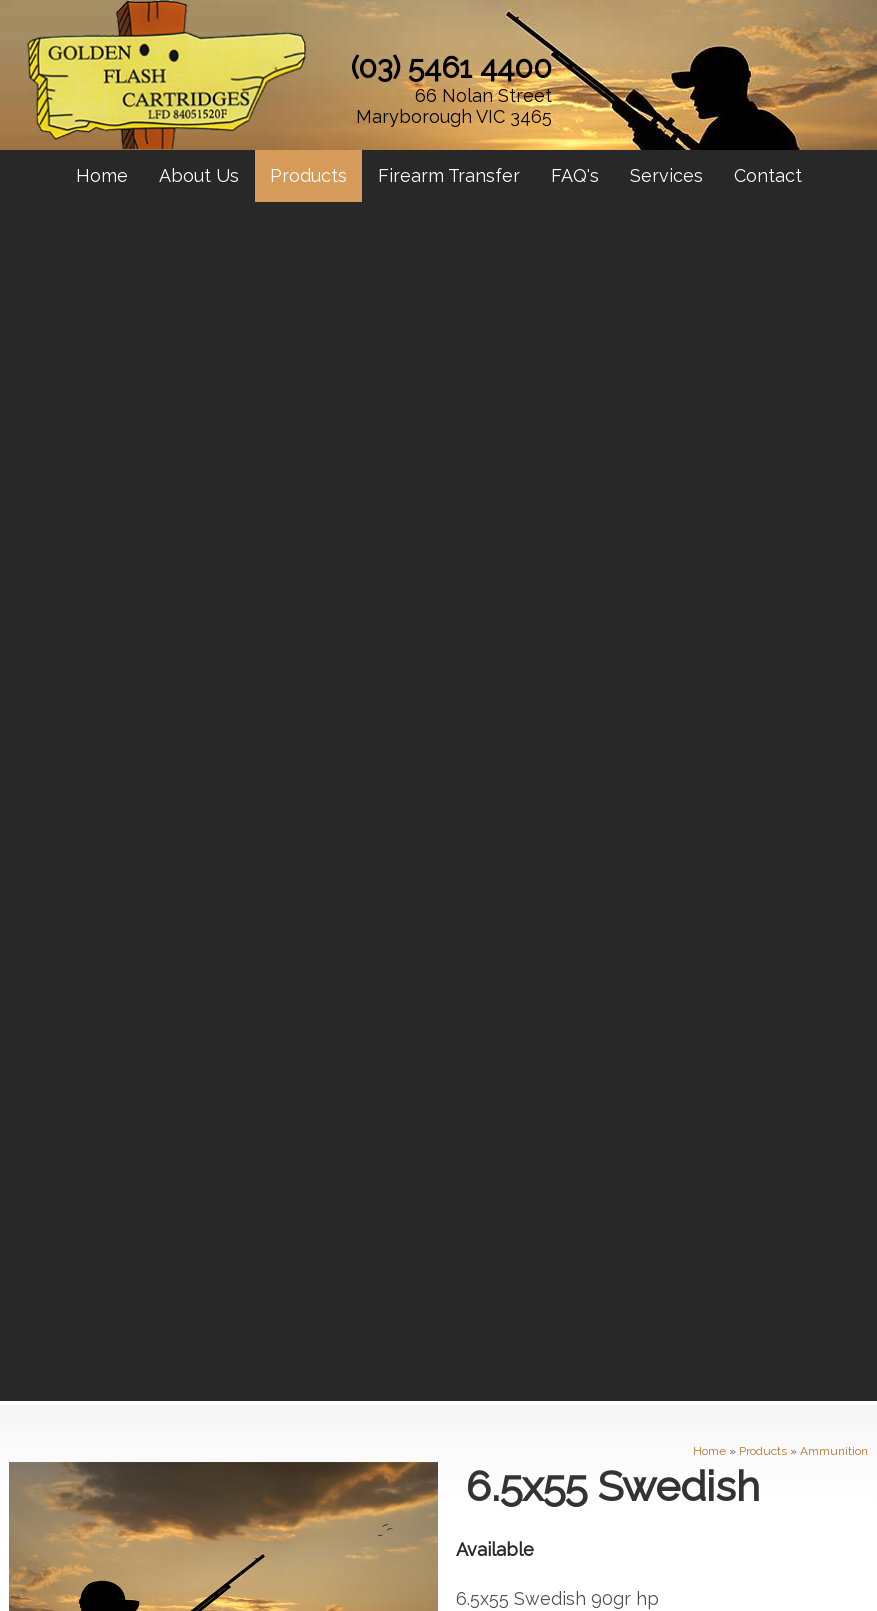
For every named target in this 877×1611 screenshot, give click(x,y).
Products (308, 175)
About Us (199, 175)
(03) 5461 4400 (451, 67)
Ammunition (834, 248)
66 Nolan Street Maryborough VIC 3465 (454, 106)
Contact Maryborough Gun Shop (438, 823)
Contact (768, 175)
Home (102, 175)
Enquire (558, 628)
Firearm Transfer (449, 175)
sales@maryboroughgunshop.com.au (591, 1346)
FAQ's (575, 175)
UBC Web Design (470, 1563)
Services (666, 175)
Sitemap (25, 1548)
